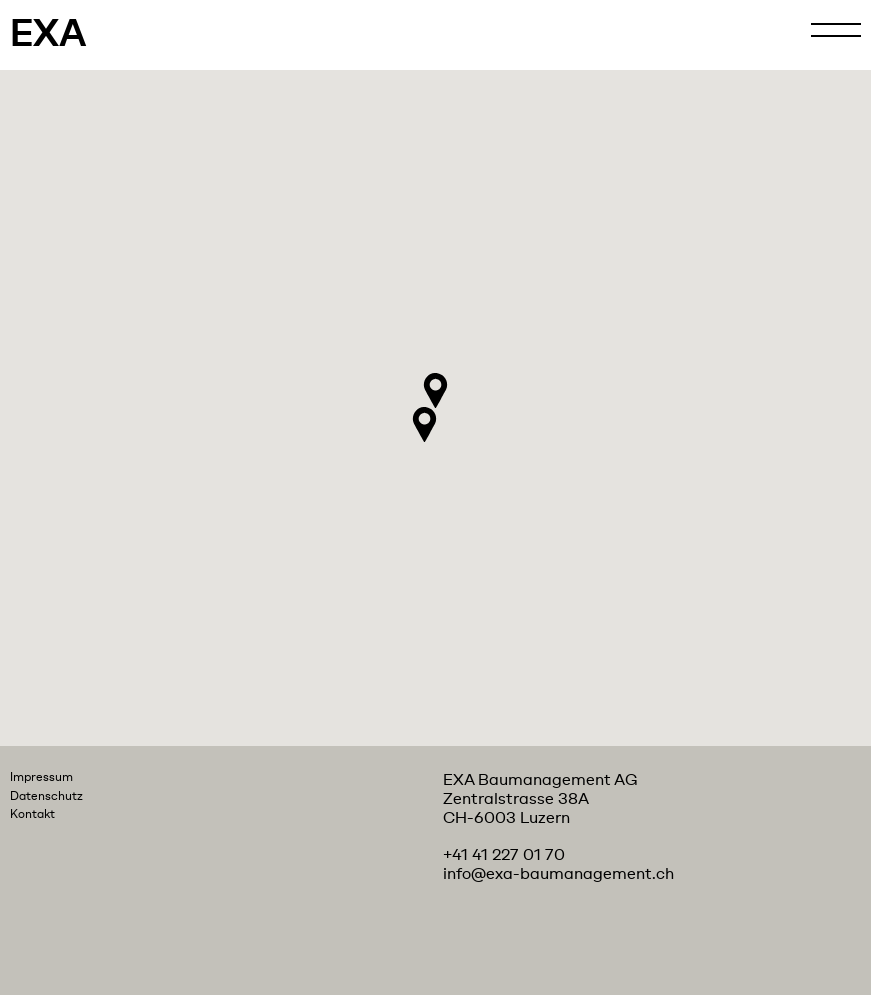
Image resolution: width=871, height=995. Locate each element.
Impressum (41, 777)
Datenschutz (46, 796)
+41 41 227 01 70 (504, 855)
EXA (48, 34)
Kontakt (32, 814)
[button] (435, 390)
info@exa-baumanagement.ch (558, 874)
